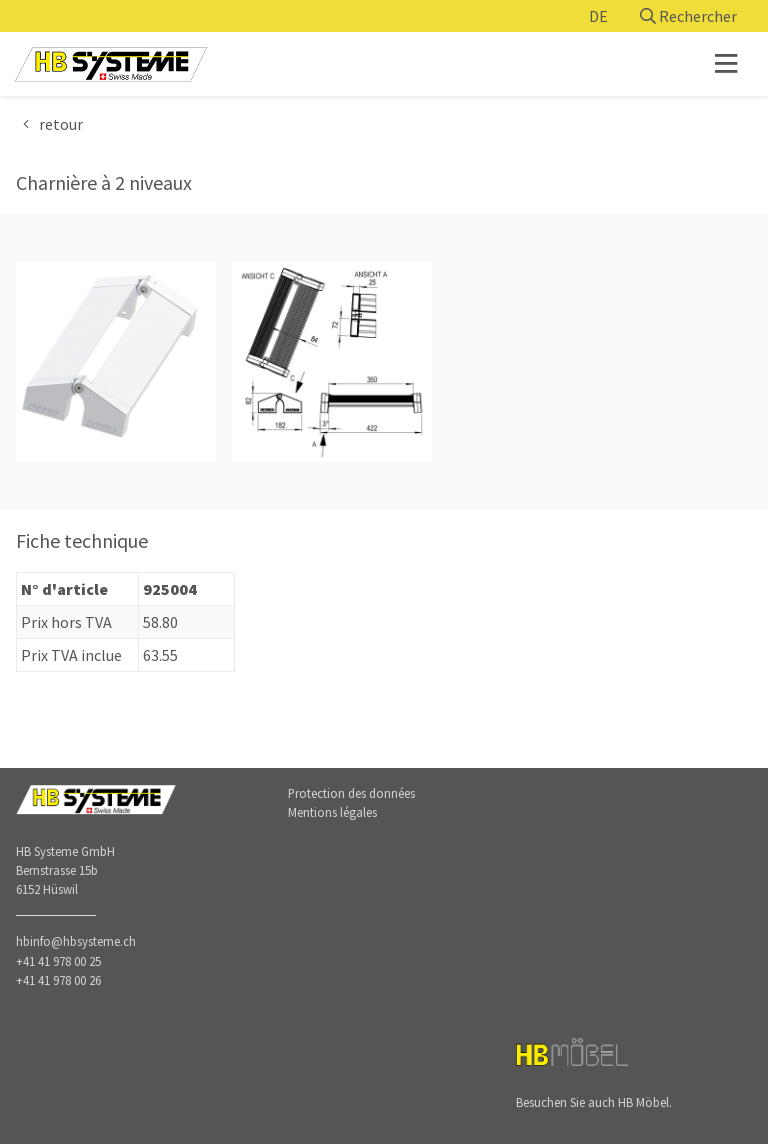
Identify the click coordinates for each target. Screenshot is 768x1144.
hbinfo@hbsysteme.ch (76, 941)
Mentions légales (332, 812)
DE (598, 16)
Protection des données (351, 793)
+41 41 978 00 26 (58, 980)
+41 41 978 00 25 (58, 961)
